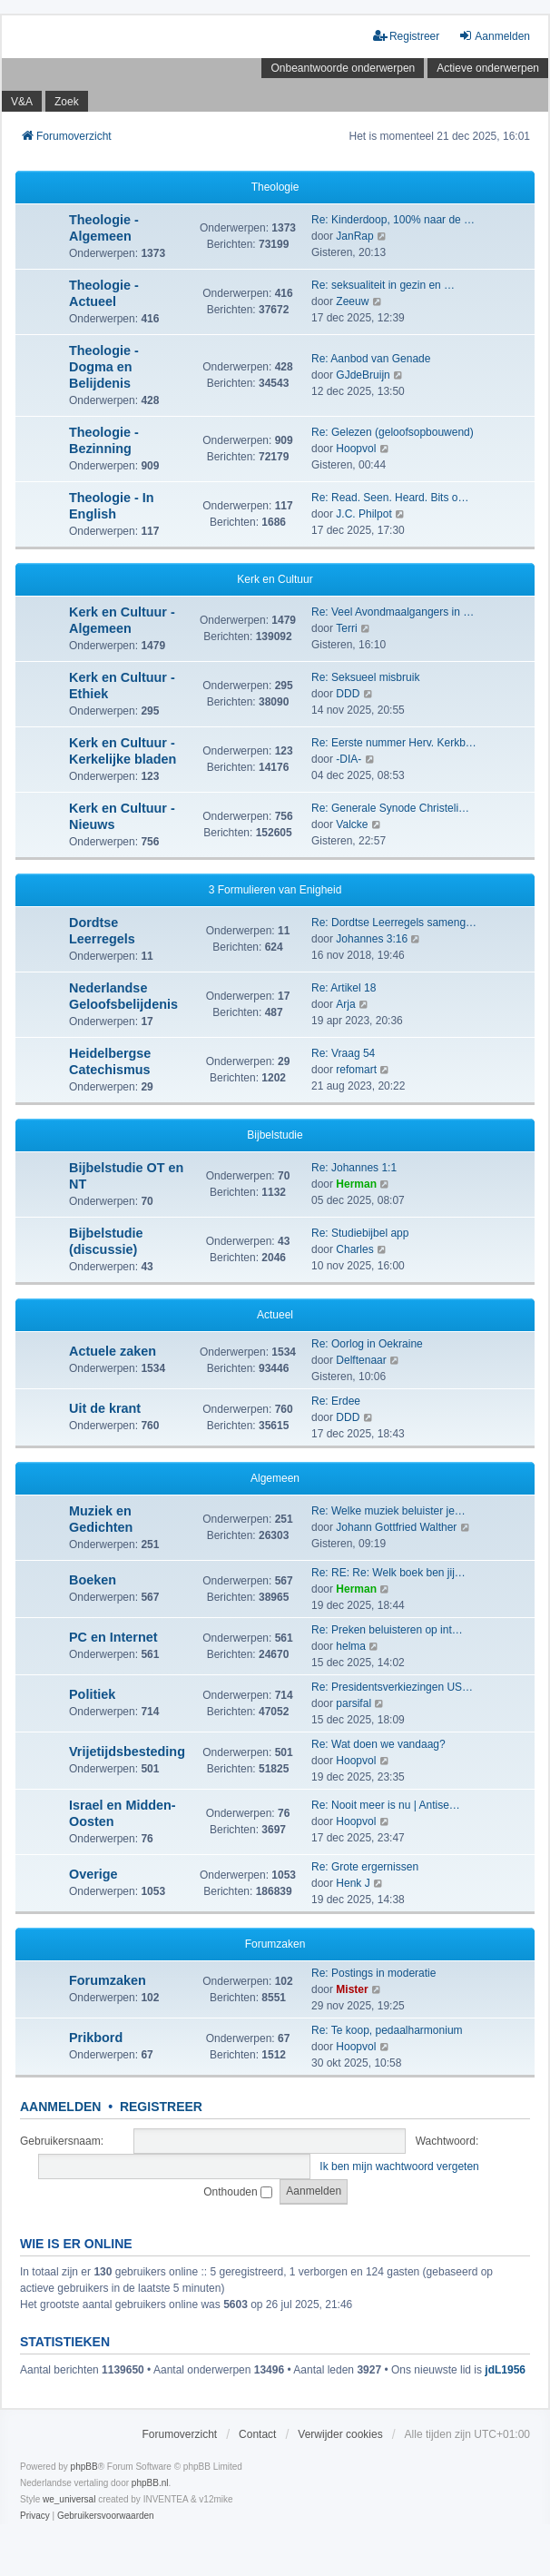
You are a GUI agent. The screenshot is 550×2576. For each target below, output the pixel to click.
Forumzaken (275, 1944)
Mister (352, 1989)
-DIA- (348, 759)
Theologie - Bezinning (104, 440)
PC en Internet (113, 1637)
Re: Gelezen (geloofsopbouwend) (392, 432)
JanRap (354, 236)
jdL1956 (505, 2370)
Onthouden (237, 2192)
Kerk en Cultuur (274, 579)
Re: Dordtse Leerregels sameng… (393, 922)
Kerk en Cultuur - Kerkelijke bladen (122, 750)
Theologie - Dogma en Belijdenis (104, 366)
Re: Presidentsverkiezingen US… (392, 1687)
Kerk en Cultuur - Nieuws (122, 816)
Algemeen (275, 1478)
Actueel (275, 1314)
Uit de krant (105, 1408)
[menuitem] (35, 2516)
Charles (354, 1249)
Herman (356, 1184)
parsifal (353, 1703)
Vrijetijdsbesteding (127, 1751)
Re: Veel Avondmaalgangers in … (392, 612)
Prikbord (96, 2037)
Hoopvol (356, 448)
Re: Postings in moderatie (373, 1973)
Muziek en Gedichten (101, 1519)
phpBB (84, 2467)
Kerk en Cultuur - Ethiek (122, 685)
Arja (345, 1004)
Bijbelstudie (274, 1135)
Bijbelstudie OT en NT (126, 1175)
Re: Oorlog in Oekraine (367, 1343)
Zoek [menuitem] (66, 101)
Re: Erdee (335, 1401)
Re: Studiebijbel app (359, 1233)
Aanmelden (60, 2106)
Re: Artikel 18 (343, 988)
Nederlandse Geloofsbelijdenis (123, 996)
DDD (347, 693)
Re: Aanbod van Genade (370, 358)
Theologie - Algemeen (104, 227)
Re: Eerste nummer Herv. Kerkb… (393, 742)
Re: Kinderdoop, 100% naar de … (393, 219)
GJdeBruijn (362, 375)
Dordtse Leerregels (102, 930)
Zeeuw (352, 301)
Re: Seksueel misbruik (365, 677)
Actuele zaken (112, 1351)
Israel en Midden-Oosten (122, 1813)
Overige (93, 1874)
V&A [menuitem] (22, 101)
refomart (356, 1069)
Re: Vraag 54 (343, 1053)
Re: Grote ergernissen (364, 1866)
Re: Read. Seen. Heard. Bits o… (389, 497)
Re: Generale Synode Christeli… (390, 808)
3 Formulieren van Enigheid (275, 889)
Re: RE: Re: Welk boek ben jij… (388, 1572)
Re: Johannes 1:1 (354, 1167)
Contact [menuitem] (257, 2434)
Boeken (92, 1580)
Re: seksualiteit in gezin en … (383, 285)
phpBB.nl (150, 2483)
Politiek (92, 1694)
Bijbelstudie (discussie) (106, 1241)
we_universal (69, 2499)
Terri (346, 628)
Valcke (352, 824)
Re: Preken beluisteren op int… (387, 1630)
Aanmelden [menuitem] (494, 36)
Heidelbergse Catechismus (110, 1061)
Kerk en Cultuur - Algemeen (122, 620)
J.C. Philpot (363, 514)
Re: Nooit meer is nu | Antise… (385, 1805)
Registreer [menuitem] (406, 36)
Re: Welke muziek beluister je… (388, 1511)
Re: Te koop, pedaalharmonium (387, 2030)
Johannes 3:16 (372, 939)
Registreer (161, 2106)
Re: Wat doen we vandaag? (378, 1744)
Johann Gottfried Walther (396, 1527)
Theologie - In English (111, 505)
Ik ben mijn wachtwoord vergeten (398, 2166)
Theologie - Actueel (104, 293)
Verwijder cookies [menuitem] (340, 2434)
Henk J (352, 1883)
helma (351, 1646)
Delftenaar (361, 1360)
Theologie (275, 187)
